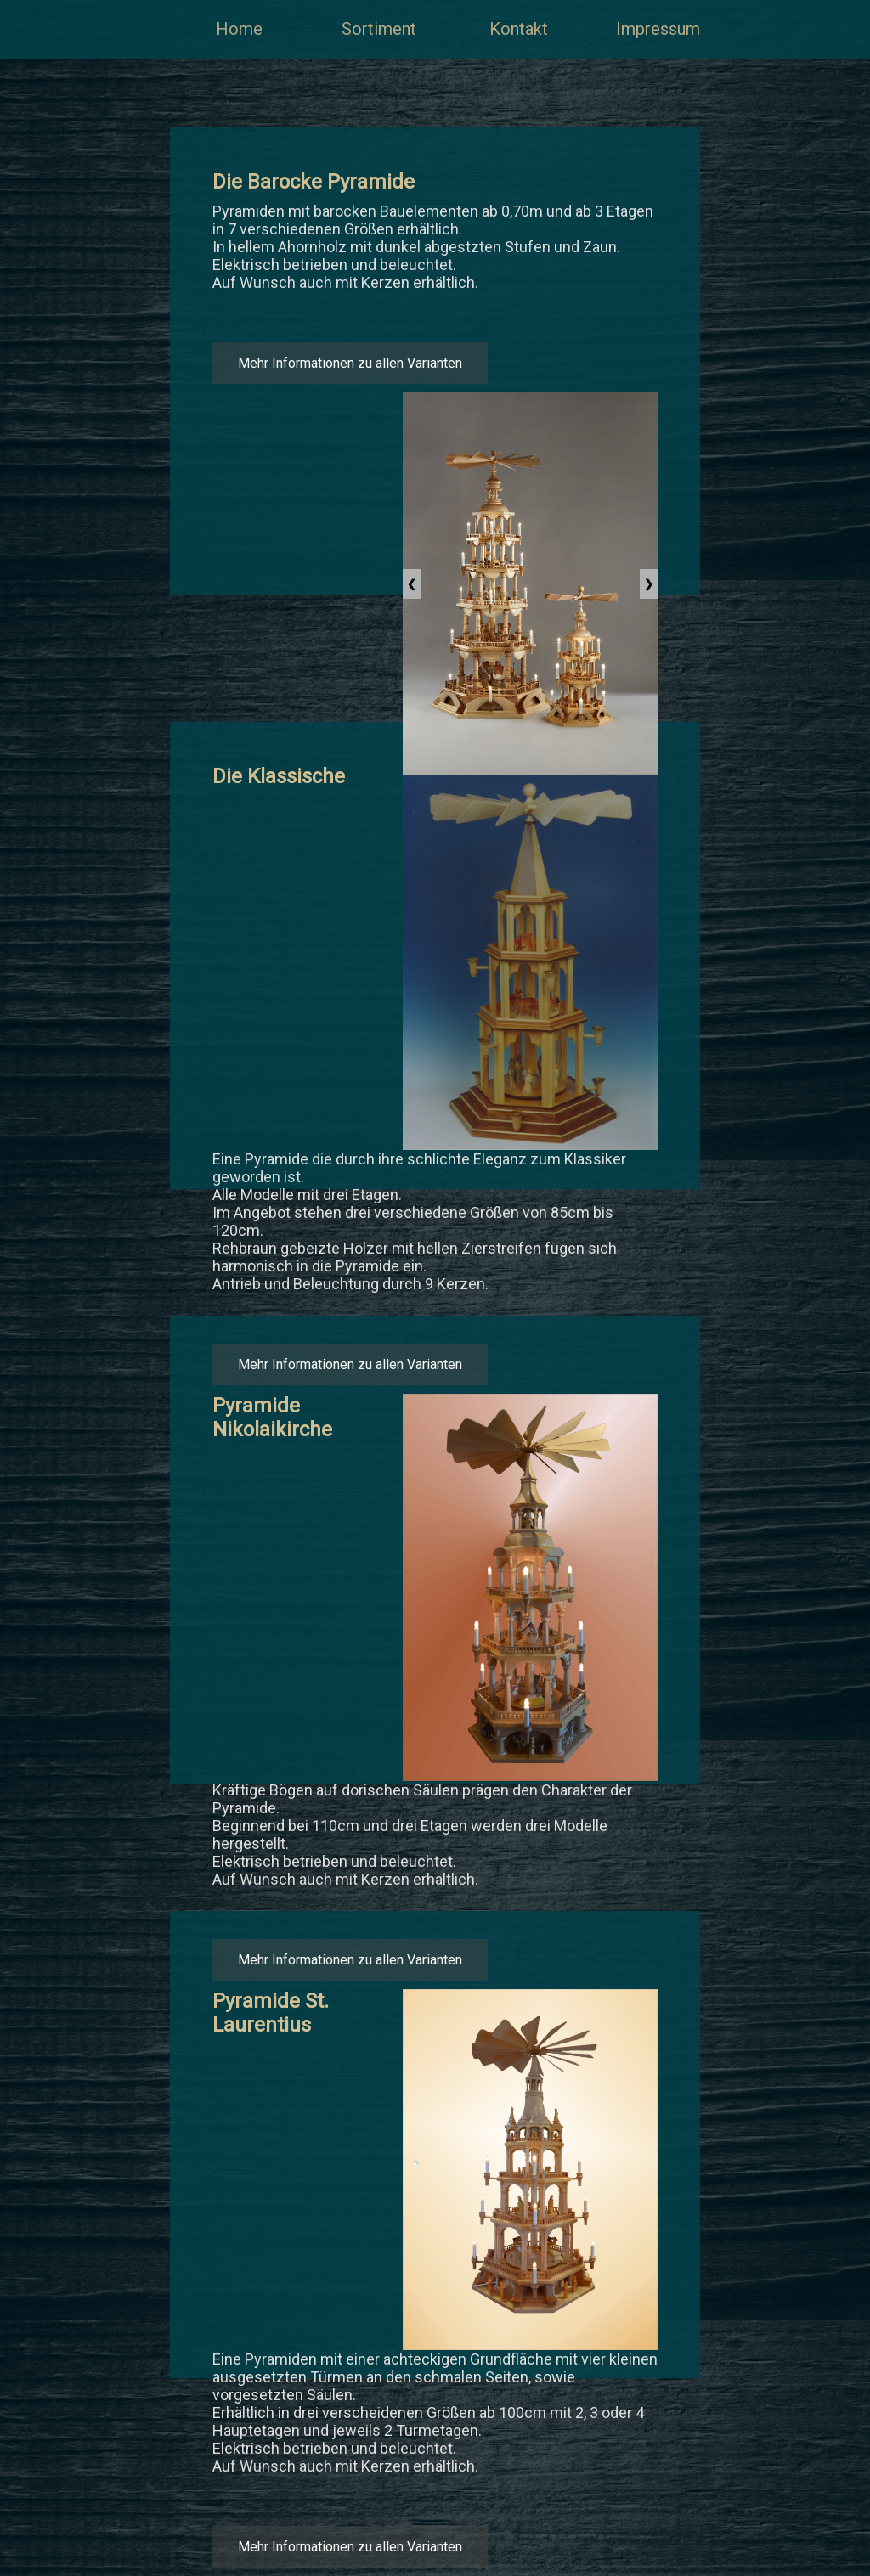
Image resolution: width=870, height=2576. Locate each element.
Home (239, 29)
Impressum (658, 29)
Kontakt (518, 29)
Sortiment (379, 29)
